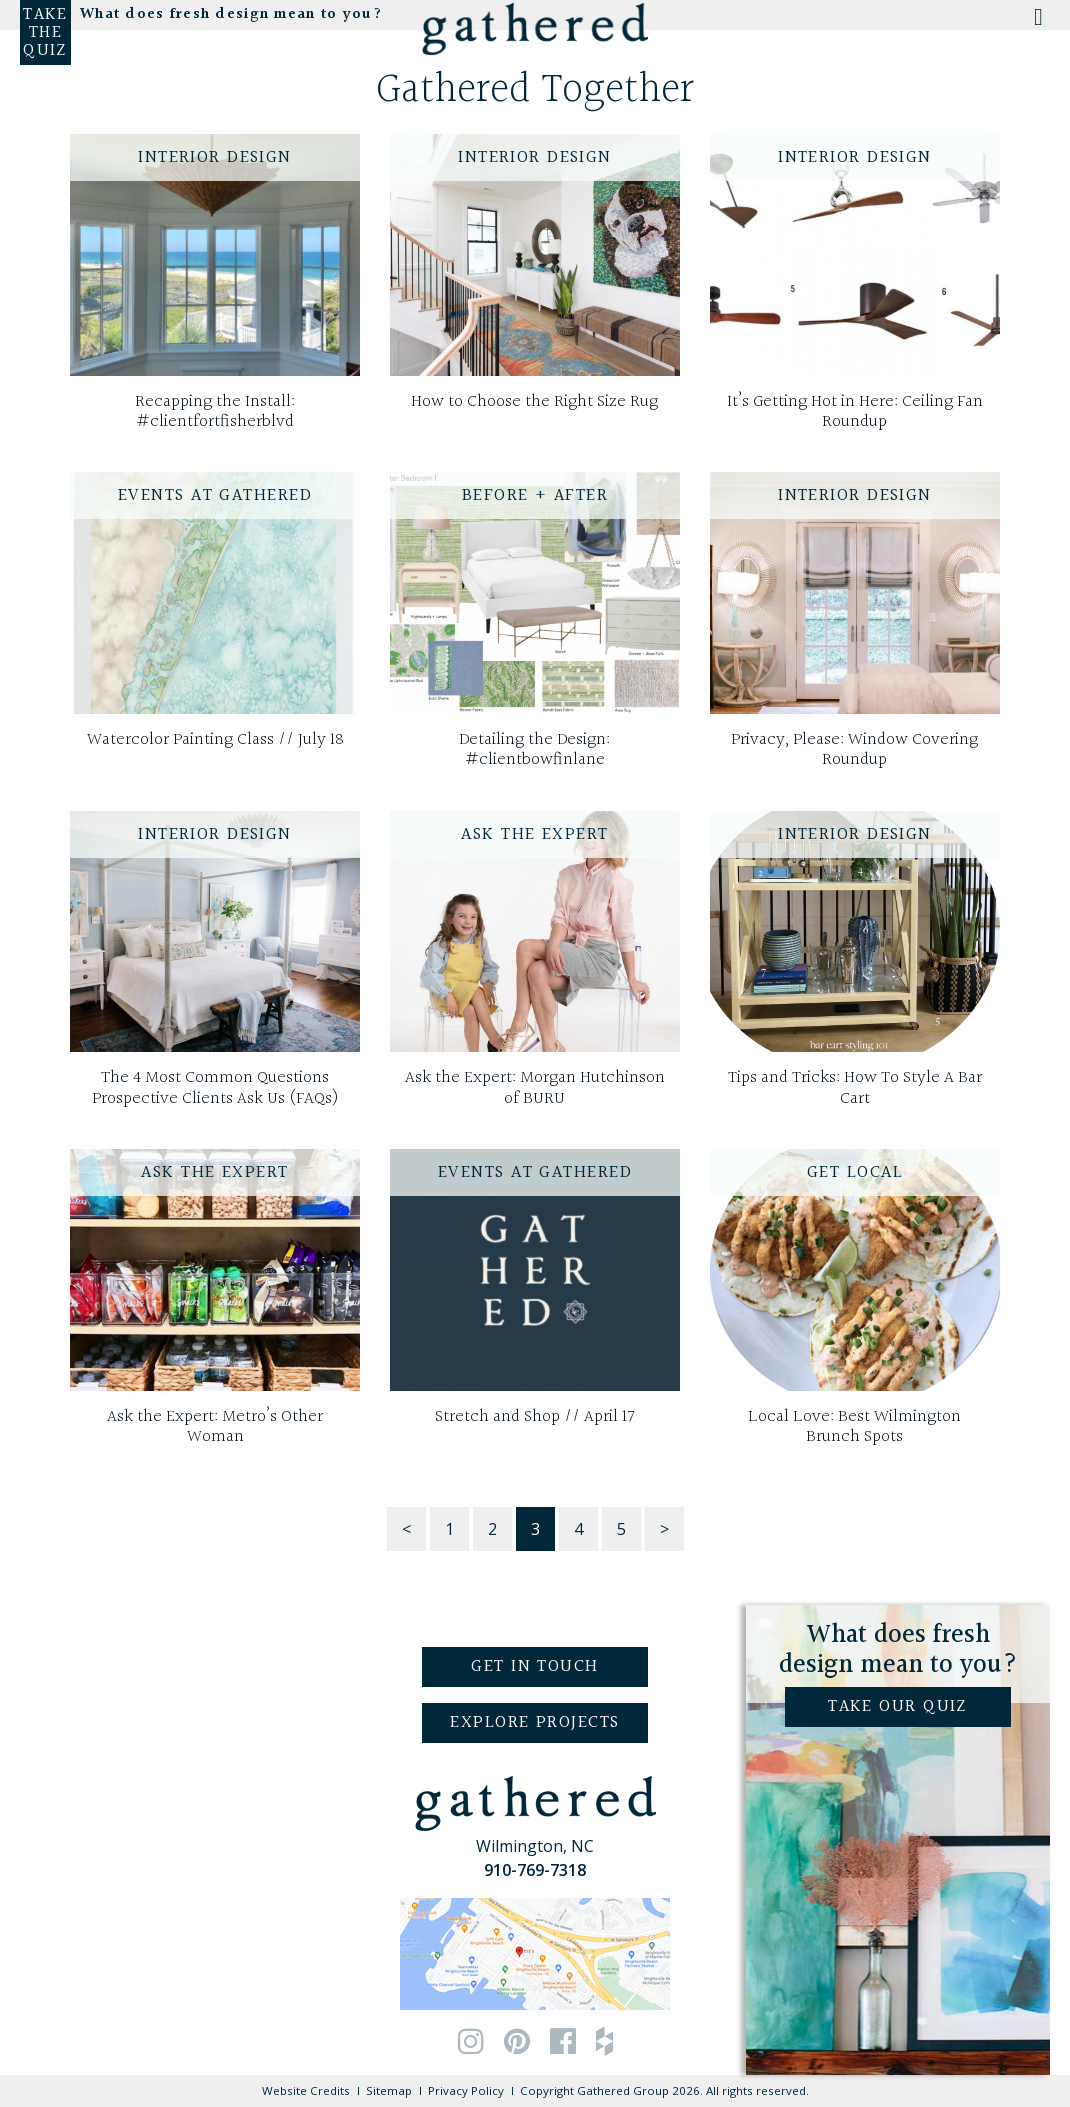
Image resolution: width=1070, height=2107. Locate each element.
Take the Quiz (45, 33)
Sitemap (389, 2090)
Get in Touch (534, 1666)
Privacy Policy (466, 2090)
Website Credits (306, 2090)
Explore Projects (534, 1722)
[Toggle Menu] (1036, 23)
